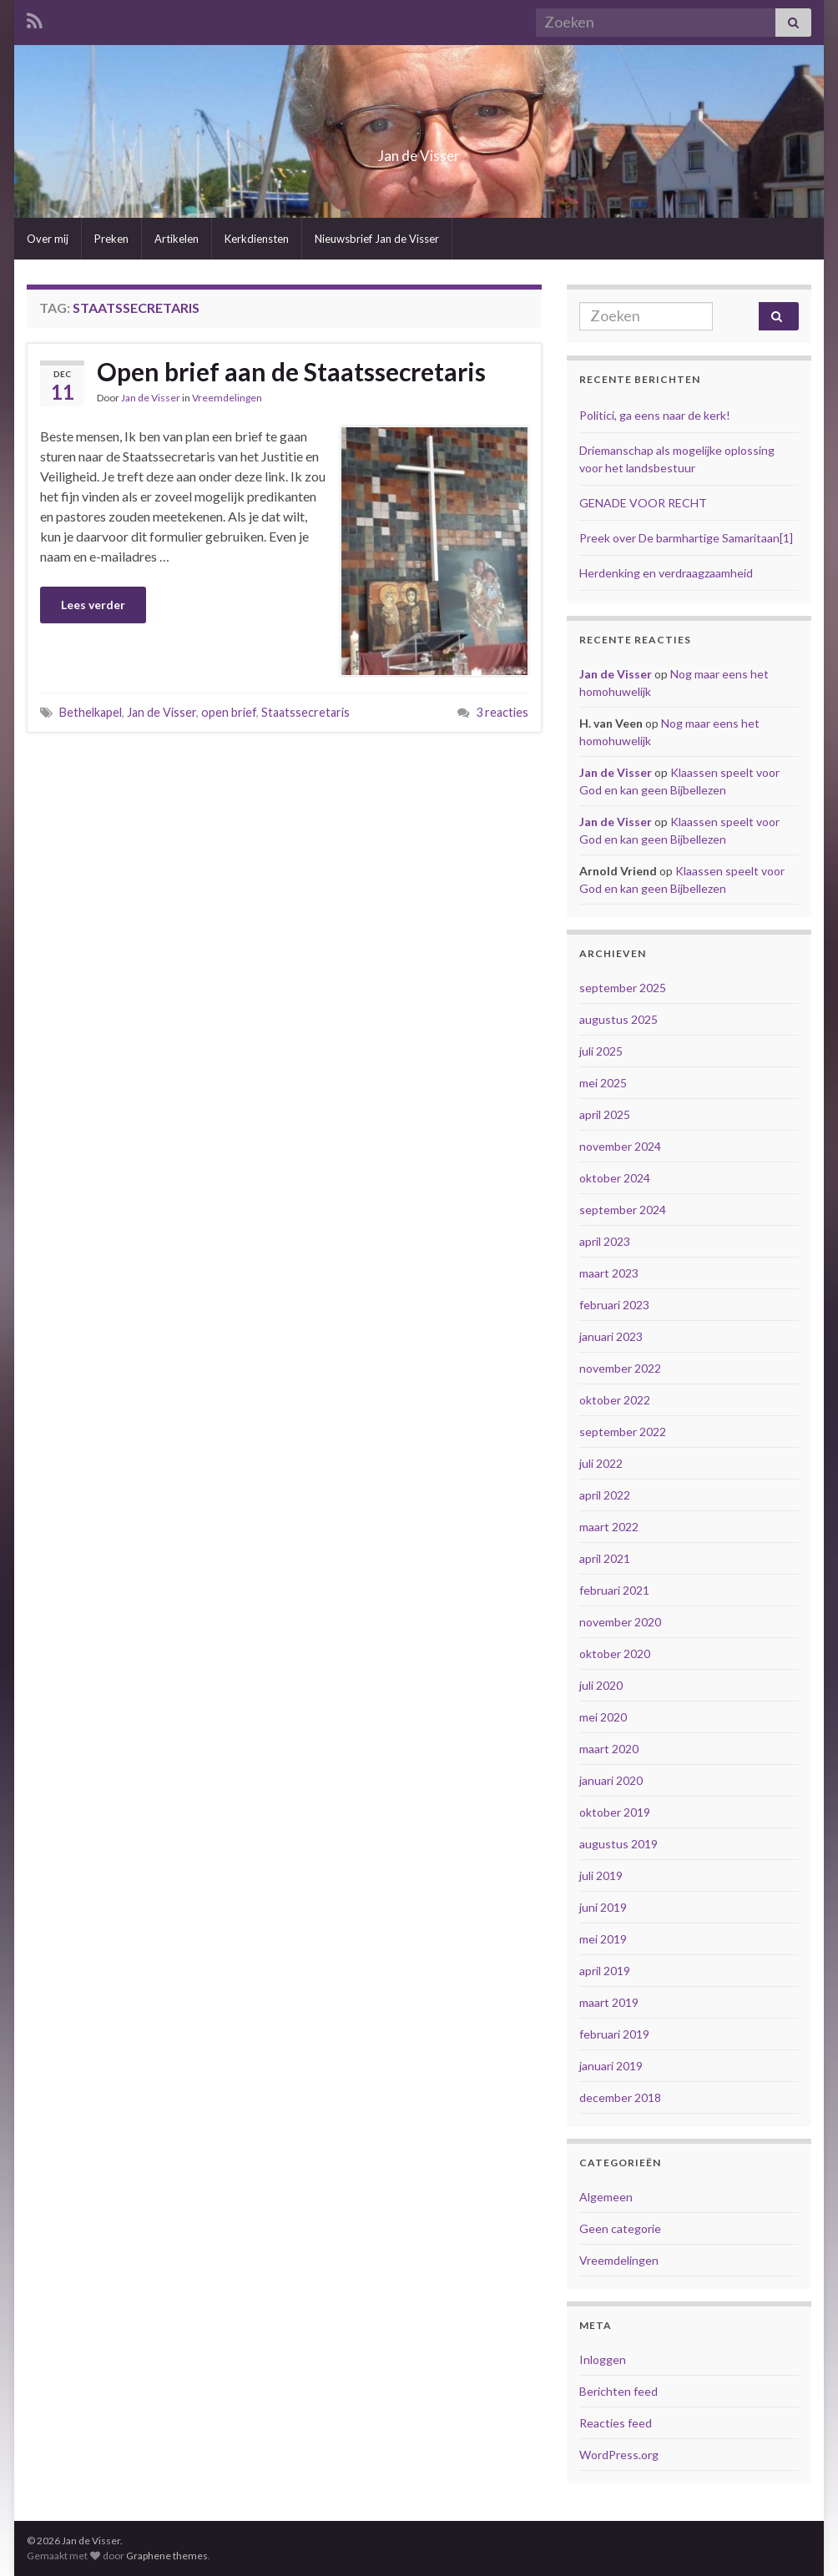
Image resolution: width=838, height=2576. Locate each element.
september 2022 (622, 1431)
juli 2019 (601, 1875)
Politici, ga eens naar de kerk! (654, 415)
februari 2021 (614, 1590)
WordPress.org (619, 2454)
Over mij (47, 238)
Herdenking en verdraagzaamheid (666, 573)
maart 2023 (609, 1273)
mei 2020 (603, 1717)
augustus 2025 (618, 1019)
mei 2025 (603, 1083)
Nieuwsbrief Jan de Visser (377, 238)
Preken (111, 238)
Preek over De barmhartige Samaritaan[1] (686, 538)
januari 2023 (611, 1336)
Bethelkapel (90, 712)
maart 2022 (609, 1527)
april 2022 (604, 1495)
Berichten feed (618, 2391)
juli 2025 (601, 1051)
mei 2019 (603, 1939)
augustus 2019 (618, 1844)
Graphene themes (167, 2555)
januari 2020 (611, 1780)
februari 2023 (614, 1305)
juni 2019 (603, 1907)
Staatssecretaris (305, 712)
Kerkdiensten (257, 238)
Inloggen (602, 2359)
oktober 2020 (614, 1653)
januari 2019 (611, 2066)
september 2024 (622, 1209)
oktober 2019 (614, 1812)
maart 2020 (609, 1749)
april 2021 (604, 1558)
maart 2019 (609, 2002)
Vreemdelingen (227, 397)
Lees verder (93, 604)
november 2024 (620, 1146)
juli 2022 (601, 1463)
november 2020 (620, 1622)
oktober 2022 (614, 1400)
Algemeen (606, 2197)
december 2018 (620, 2097)
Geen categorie (620, 2228)
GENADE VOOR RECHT (643, 503)
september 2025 (622, 987)
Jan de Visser (419, 150)
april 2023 (604, 1241)
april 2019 (604, 1971)
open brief (228, 712)
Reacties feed (615, 2423)
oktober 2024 (614, 1178)
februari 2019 (614, 2034)
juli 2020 (601, 1685)
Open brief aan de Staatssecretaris (291, 371)
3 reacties (502, 712)
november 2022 (620, 1368)
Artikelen (176, 238)
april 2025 (604, 1114)
